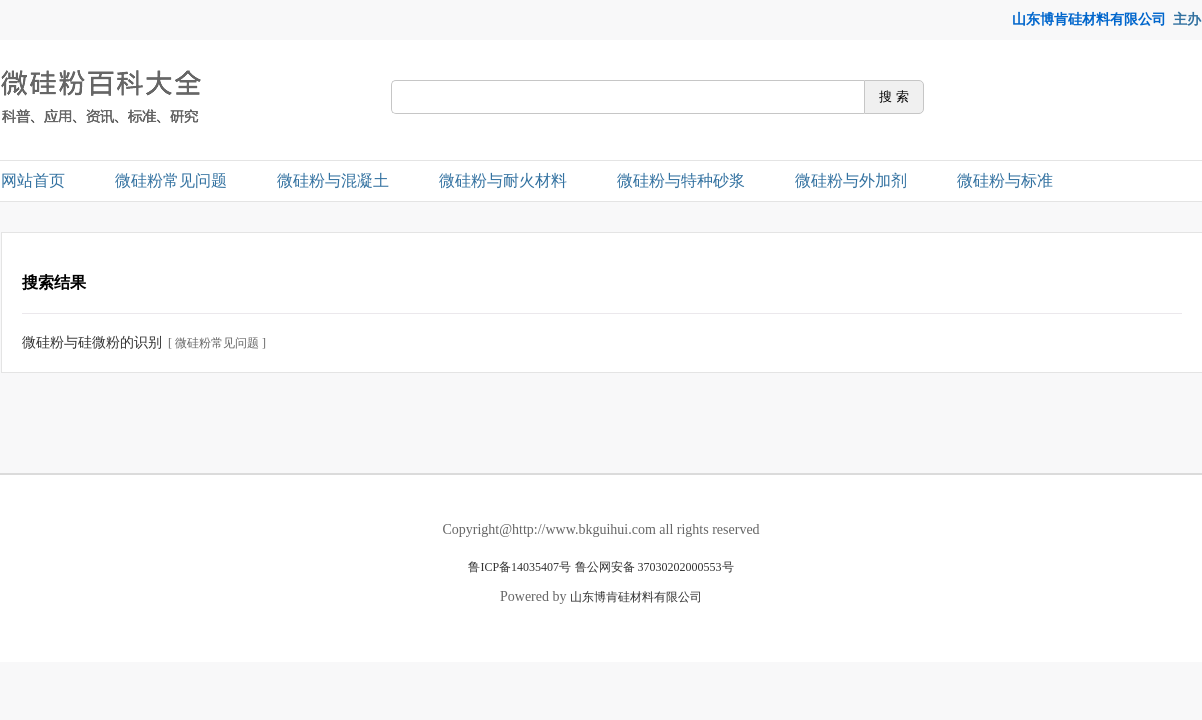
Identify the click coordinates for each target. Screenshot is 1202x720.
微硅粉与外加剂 (851, 180)
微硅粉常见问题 (171, 180)
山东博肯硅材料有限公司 (1089, 19)
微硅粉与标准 (1005, 180)
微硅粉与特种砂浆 (681, 180)
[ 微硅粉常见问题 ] (217, 343)
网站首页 (33, 180)
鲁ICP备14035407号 (519, 567)
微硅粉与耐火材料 (503, 180)
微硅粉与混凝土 (333, 180)
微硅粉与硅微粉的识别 (92, 342)
